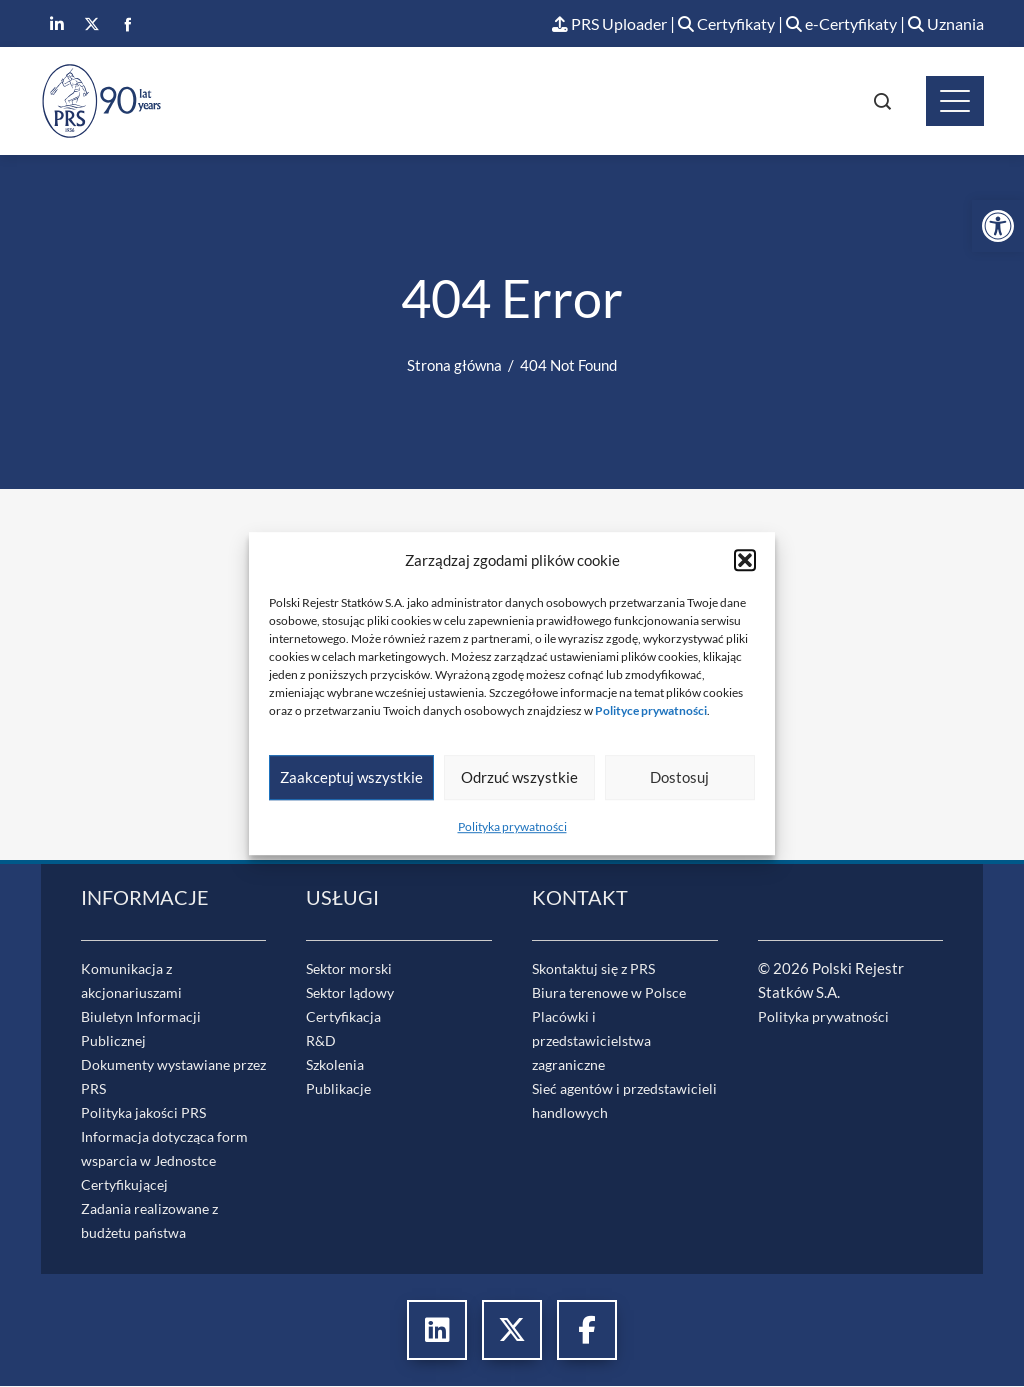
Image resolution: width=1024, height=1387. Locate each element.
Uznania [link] (944, 24)
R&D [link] (322, 1041)
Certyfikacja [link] (347, 1017)
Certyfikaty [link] (709, 24)
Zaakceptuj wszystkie (351, 777)
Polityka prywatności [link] (512, 826)
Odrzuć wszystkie (519, 777)
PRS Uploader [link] (583, 24)
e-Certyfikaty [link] (832, 24)
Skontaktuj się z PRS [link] (599, 969)
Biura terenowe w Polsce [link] (613, 993)
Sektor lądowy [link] (353, 993)
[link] (998, 226)
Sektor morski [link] (352, 969)
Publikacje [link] (340, 1089)
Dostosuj (679, 777)
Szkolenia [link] (337, 1065)
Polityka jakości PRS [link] (148, 1113)
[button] (745, 560)
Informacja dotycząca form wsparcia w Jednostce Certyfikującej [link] (168, 1161)
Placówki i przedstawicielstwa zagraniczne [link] (596, 1041)
